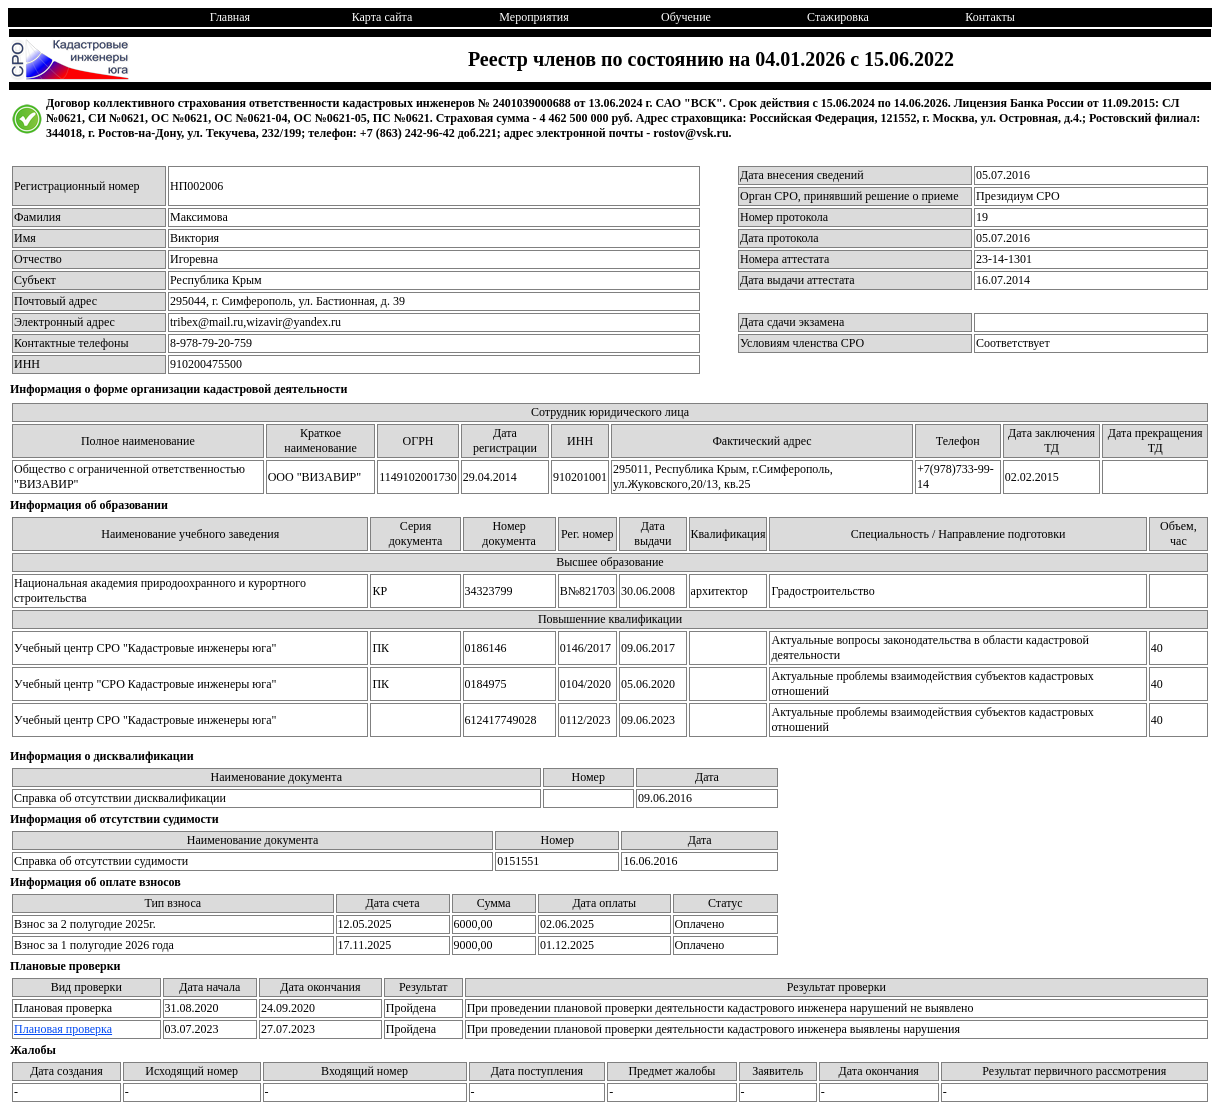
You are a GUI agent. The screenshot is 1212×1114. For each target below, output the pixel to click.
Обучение (686, 17)
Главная (230, 17)
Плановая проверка (63, 1029)
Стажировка (838, 17)
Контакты (990, 17)
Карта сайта (382, 17)
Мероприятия (533, 17)
